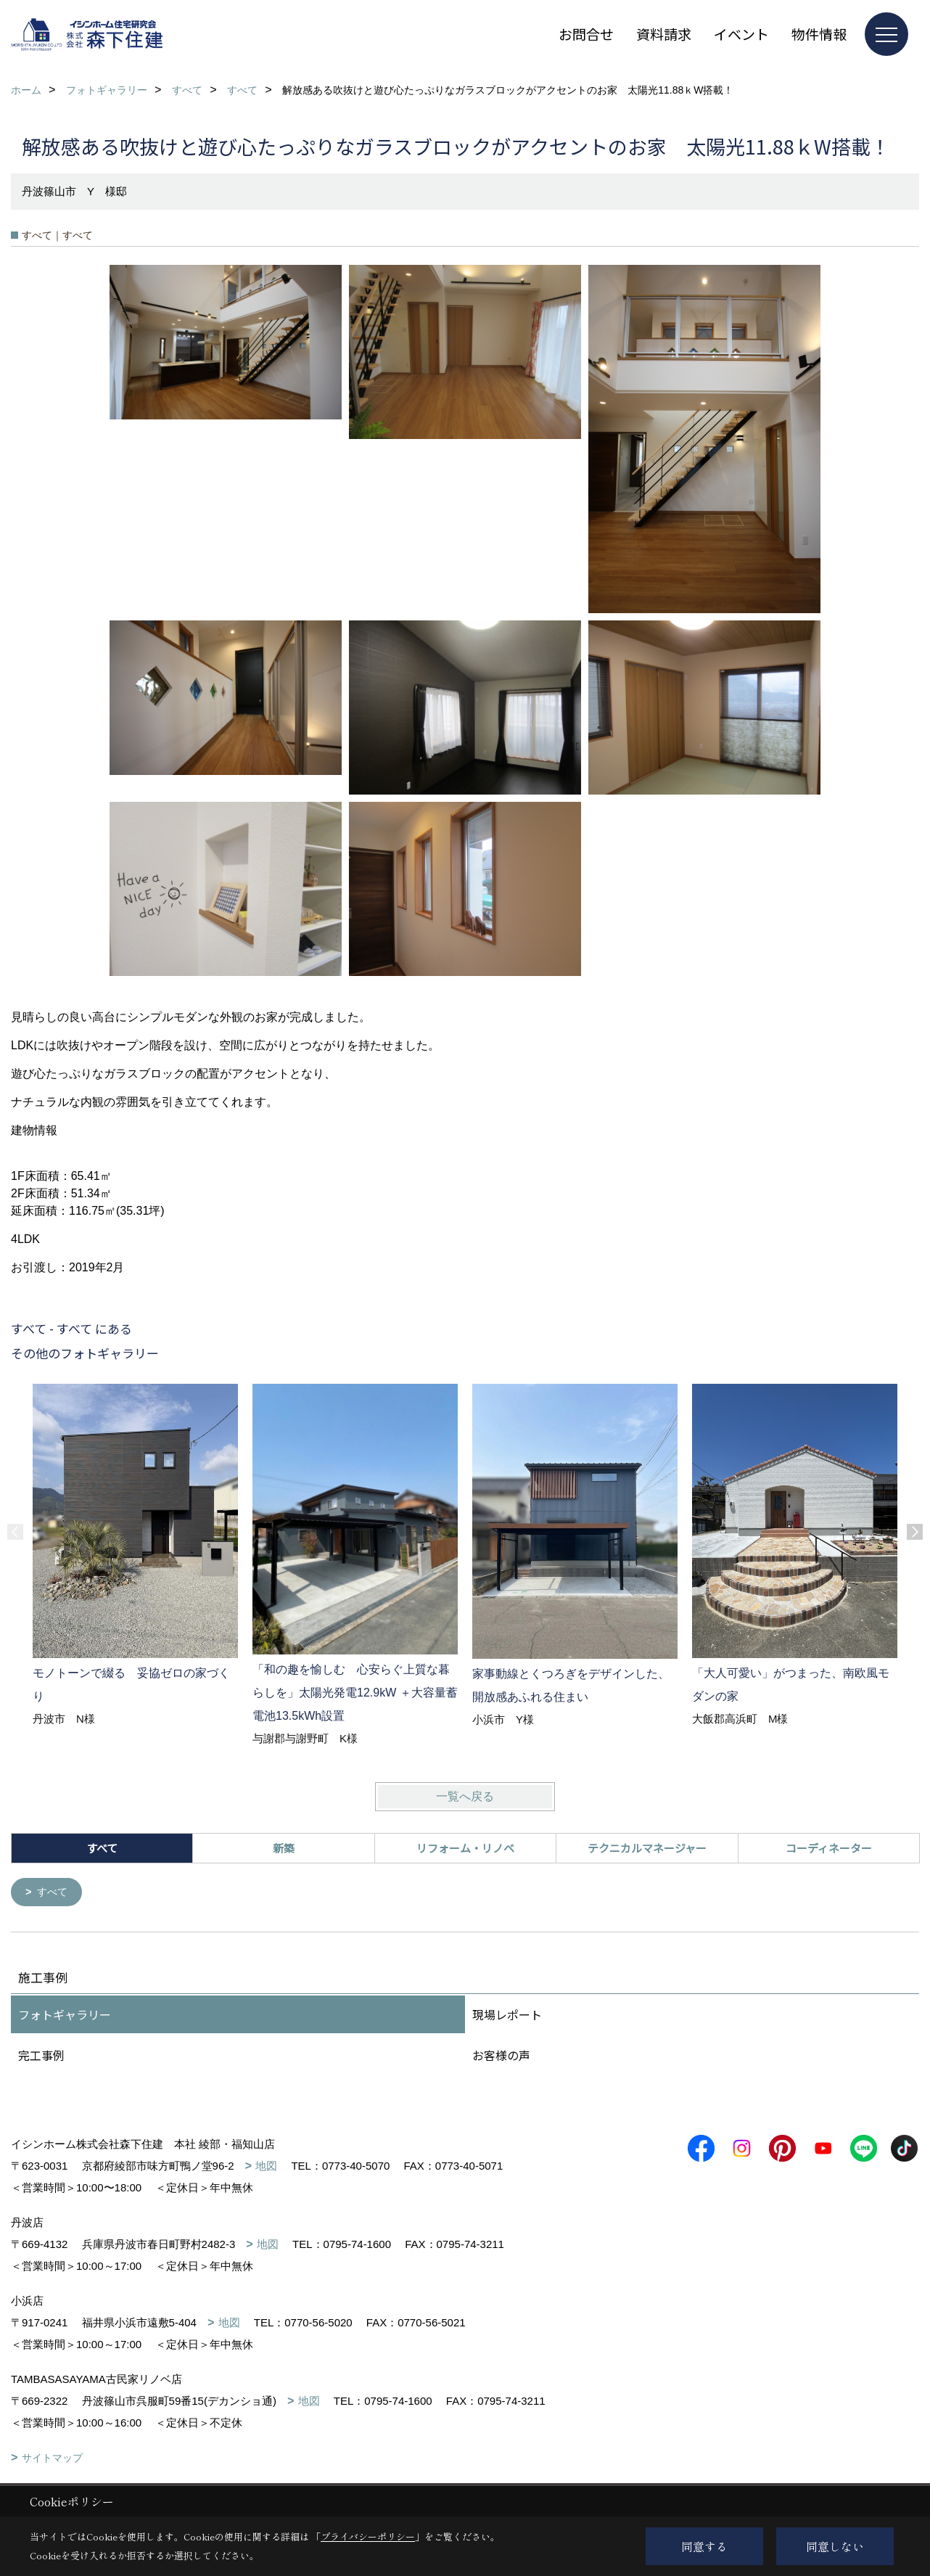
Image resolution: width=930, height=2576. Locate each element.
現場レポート (507, 2016)
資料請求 (663, 34)
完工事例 (41, 2056)
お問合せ (586, 34)
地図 (266, 2167)
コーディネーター (829, 1847)
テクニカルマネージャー (647, 1847)
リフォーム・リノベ (465, 1847)
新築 (284, 1847)
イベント (741, 34)
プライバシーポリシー (368, 2536)
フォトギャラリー (64, 2016)
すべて (54, 1893)
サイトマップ (52, 2459)
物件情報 (819, 34)
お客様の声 (501, 2056)
